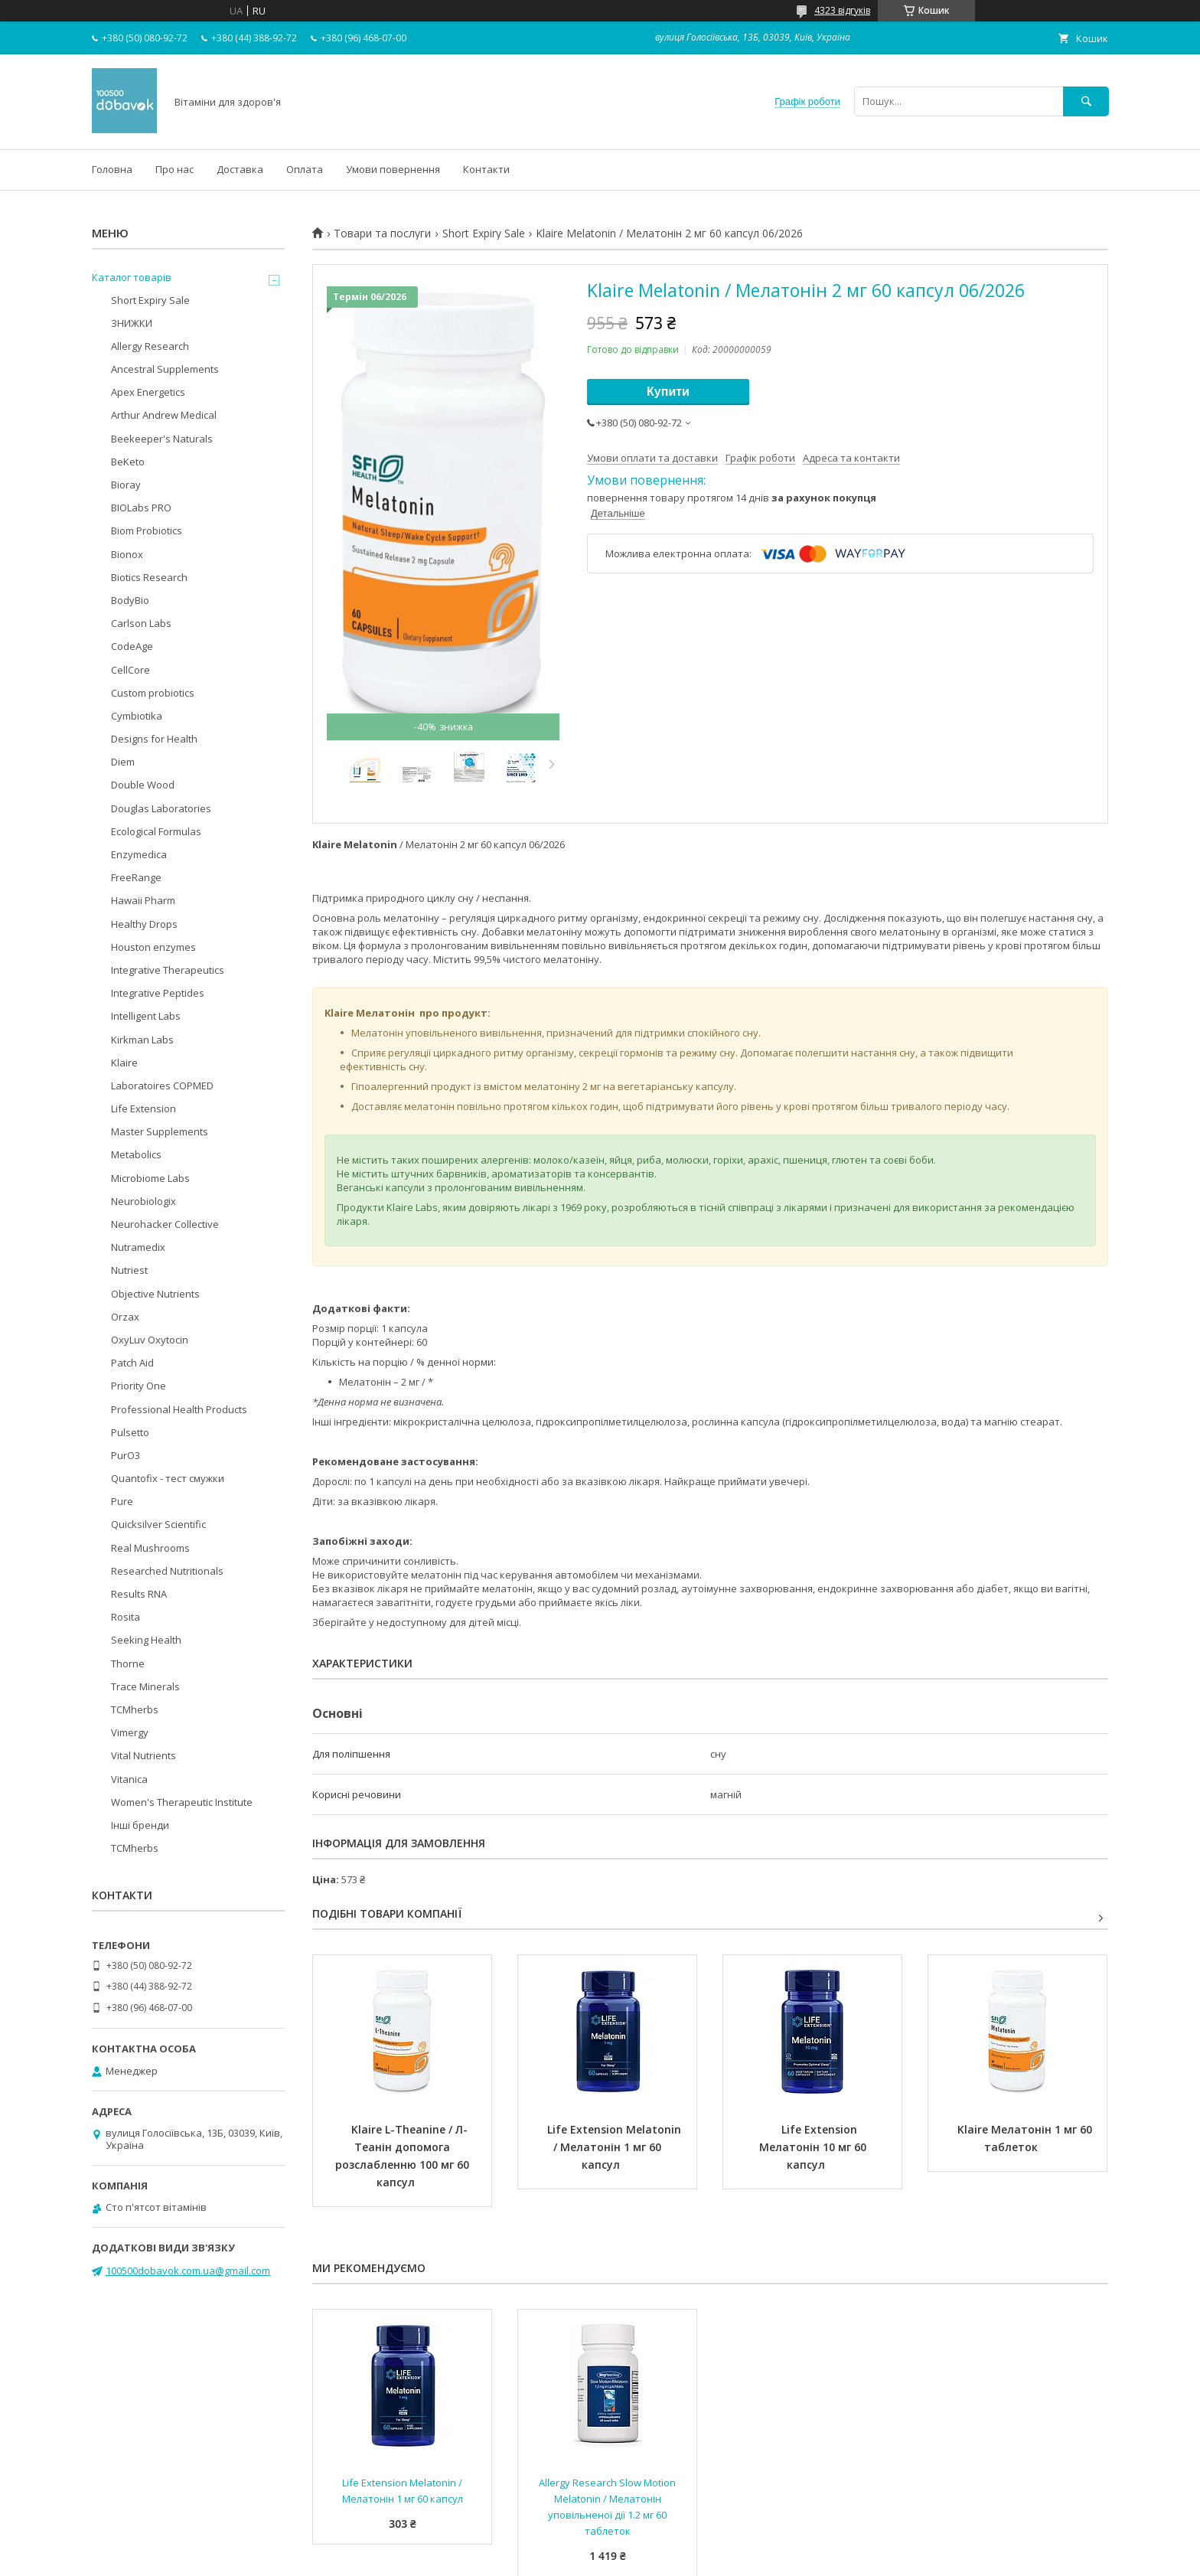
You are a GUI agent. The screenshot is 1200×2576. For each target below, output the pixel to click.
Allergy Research (150, 346)
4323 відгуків (842, 10)
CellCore (130, 670)
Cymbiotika (136, 716)
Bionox (127, 554)
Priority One (138, 1385)
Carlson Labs (141, 623)
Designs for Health (154, 739)
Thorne (128, 1663)
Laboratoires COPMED (162, 1085)
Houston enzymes (153, 947)
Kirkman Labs (142, 1039)
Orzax (125, 1317)
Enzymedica (139, 854)
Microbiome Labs (150, 1178)
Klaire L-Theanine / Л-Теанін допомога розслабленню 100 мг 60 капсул (403, 2155)
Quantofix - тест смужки (167, 1478)
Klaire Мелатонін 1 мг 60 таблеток (1026, 2138)
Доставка (240, 169)
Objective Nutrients (155, 1294)
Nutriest (129, 1270)
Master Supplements (159, 1131)
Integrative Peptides (157, 993)
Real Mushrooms (150, 1548)
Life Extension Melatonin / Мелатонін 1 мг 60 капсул (615, 2147)
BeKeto (128, 462)
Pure (122, 1501)
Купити (668, 391)
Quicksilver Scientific (158, 1524)
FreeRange (136, 877)
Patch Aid (132, 1363)
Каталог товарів (131, 277)
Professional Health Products (179, 1409)
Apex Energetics (148, 392)
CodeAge (132, 646)
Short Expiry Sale (483, 233)
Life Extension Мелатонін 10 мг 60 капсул (814, 2147)
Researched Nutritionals (167, 1571)
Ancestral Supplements (165, 369)
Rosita (125, 1617)
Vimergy (129, 1732)
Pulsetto (130, 1432)
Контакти (486, 169)
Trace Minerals (145, 1686)
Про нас (174, 169)
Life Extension (143, 1108)
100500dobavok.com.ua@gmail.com (188, 2270)
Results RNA (139, 1594)
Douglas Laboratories (161, 808)
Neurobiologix (143, 1201)
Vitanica (129, 1779)
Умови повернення (393, 169)
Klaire (124, 1062)
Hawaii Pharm (143, 900)
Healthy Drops (144, 924)
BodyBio (130, 600)
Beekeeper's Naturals (162, 439)
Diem (123, 762)
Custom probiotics (152, 693)
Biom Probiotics (146, 530)
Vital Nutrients (143, 1755)
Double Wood (142, 785)
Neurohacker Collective (165, 1224)
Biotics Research (149, 577)
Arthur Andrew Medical (164, 415)
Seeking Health (146, 1640)
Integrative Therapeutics (167, 970)
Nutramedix (138, 1247)
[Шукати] (1086, 101)
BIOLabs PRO (141, 507)
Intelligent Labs (146, 1016)
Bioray (126, 484)
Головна (112, 169)
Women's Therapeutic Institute (182, 1802)
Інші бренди (140, 1825)
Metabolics (136, 1154)
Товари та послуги (382, 233)
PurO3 (125, 1455)
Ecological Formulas (156, 831)
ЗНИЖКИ (131, 323)
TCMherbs (134, 1709)
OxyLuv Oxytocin (149, 1340)
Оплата (304, 169)
